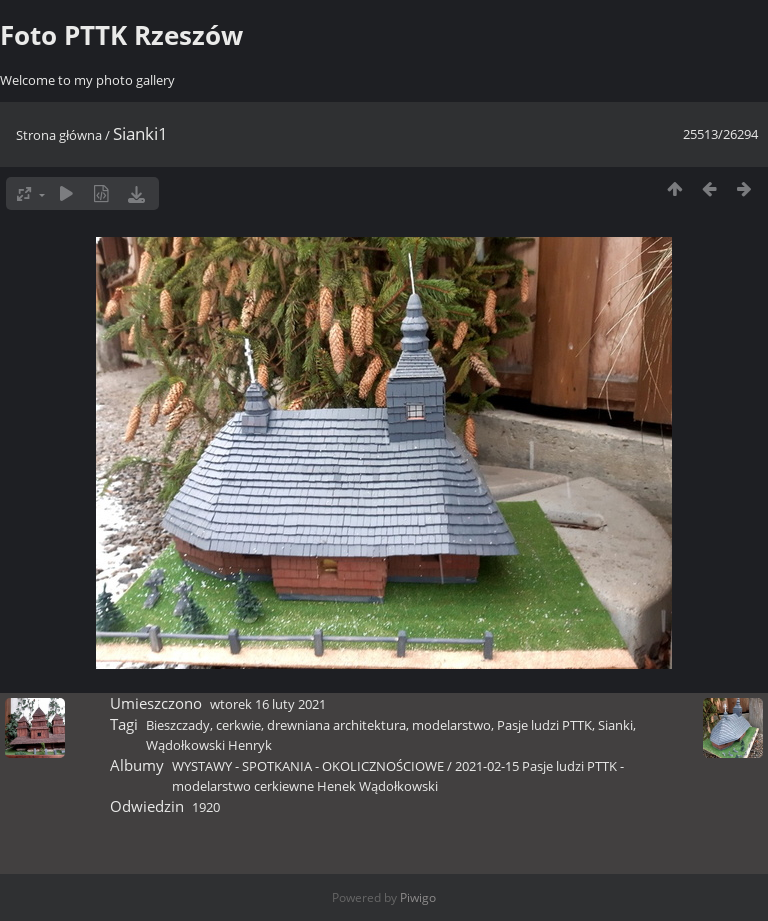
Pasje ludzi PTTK (544, 725)
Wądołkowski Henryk (209, 745)
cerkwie (238, 725)
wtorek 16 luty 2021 (268, 704)
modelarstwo (451, 725)
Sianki (615, 725)
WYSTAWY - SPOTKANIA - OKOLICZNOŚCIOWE (308, 766)
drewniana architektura (336, 725)
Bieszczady (178, 725)
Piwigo (418, 897)
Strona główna (59, 135)
